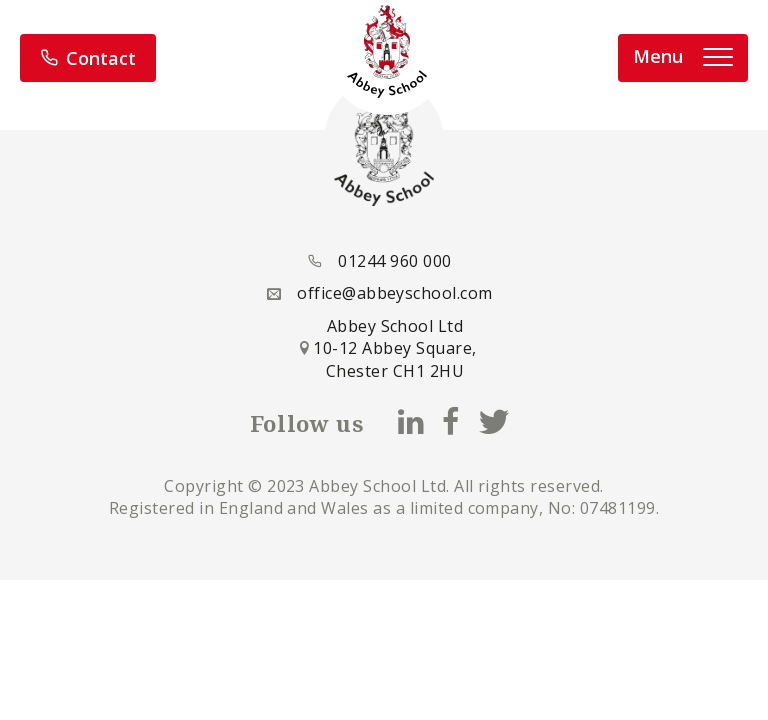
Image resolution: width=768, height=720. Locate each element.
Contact (88, 58)
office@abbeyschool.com (395, 293)
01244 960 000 (394, 261)
